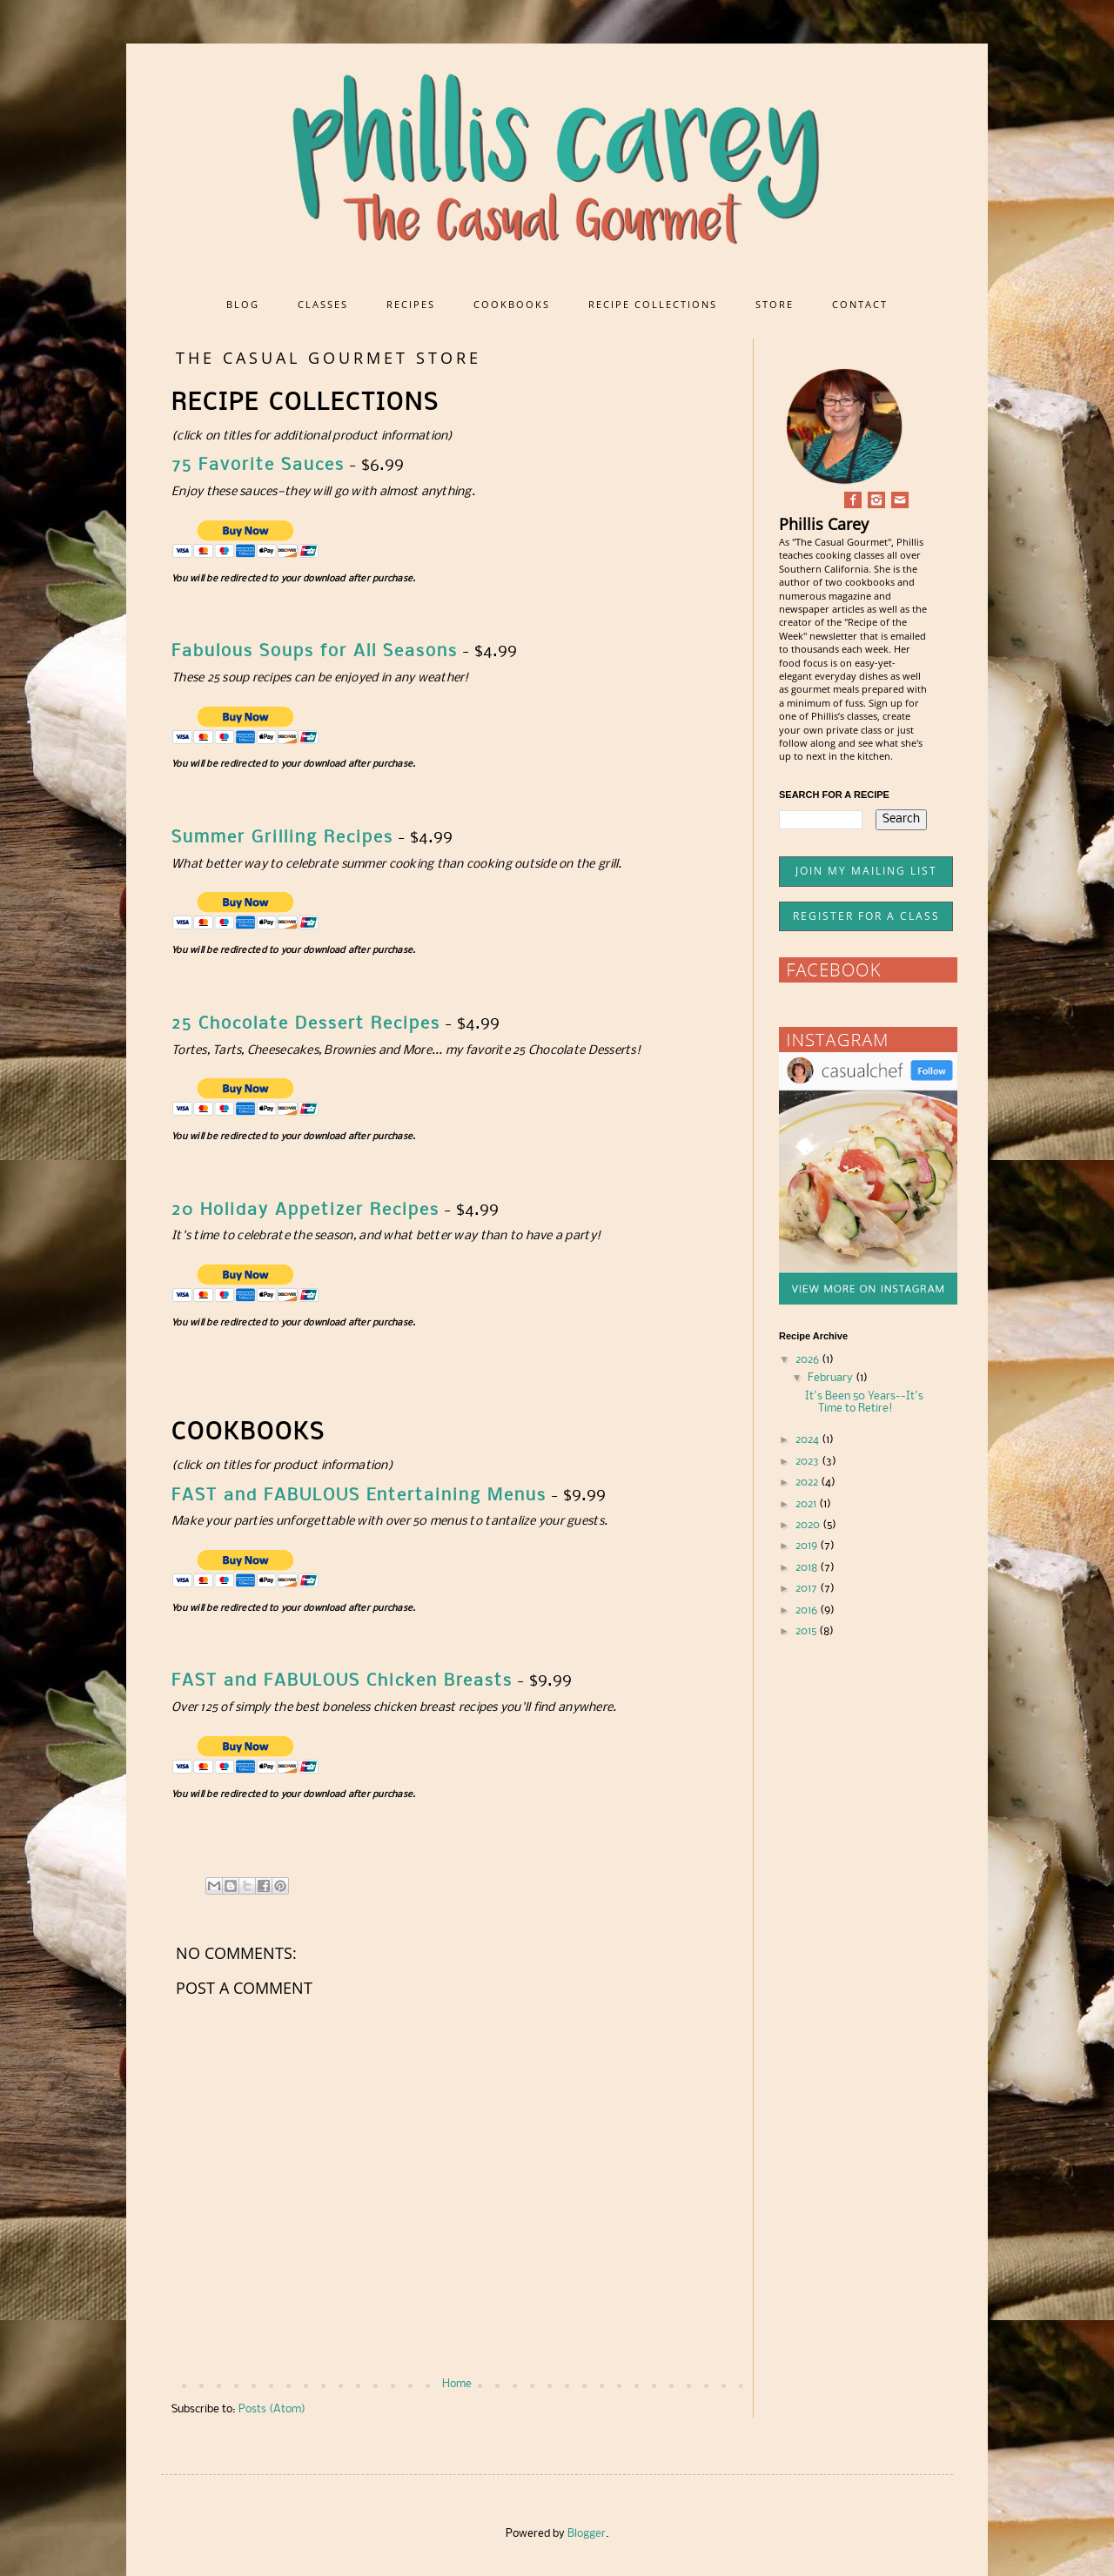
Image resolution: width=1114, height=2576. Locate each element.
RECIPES (410, 304)
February (832, 1378)
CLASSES (323, 304)
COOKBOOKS (511, 304)
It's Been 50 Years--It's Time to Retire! (864, 1402)
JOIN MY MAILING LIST (866, 870)
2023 (808, 1461)
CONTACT (860, 304)
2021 (807, 1504)
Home (457, 2384)
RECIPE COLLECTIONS (652, 304)
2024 (808, 1440)
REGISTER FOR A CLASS (866, 916)
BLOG (242, 304)
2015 (807, 1631)
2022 (808, 1482)
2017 (807, 1588)
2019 (807, 1546)
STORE (774, 304)
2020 (808, 1525)
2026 (808, 1359)
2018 (807, 1567)
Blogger (586, 2533)
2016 (807, 1610)
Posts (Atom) (271, 2409)
